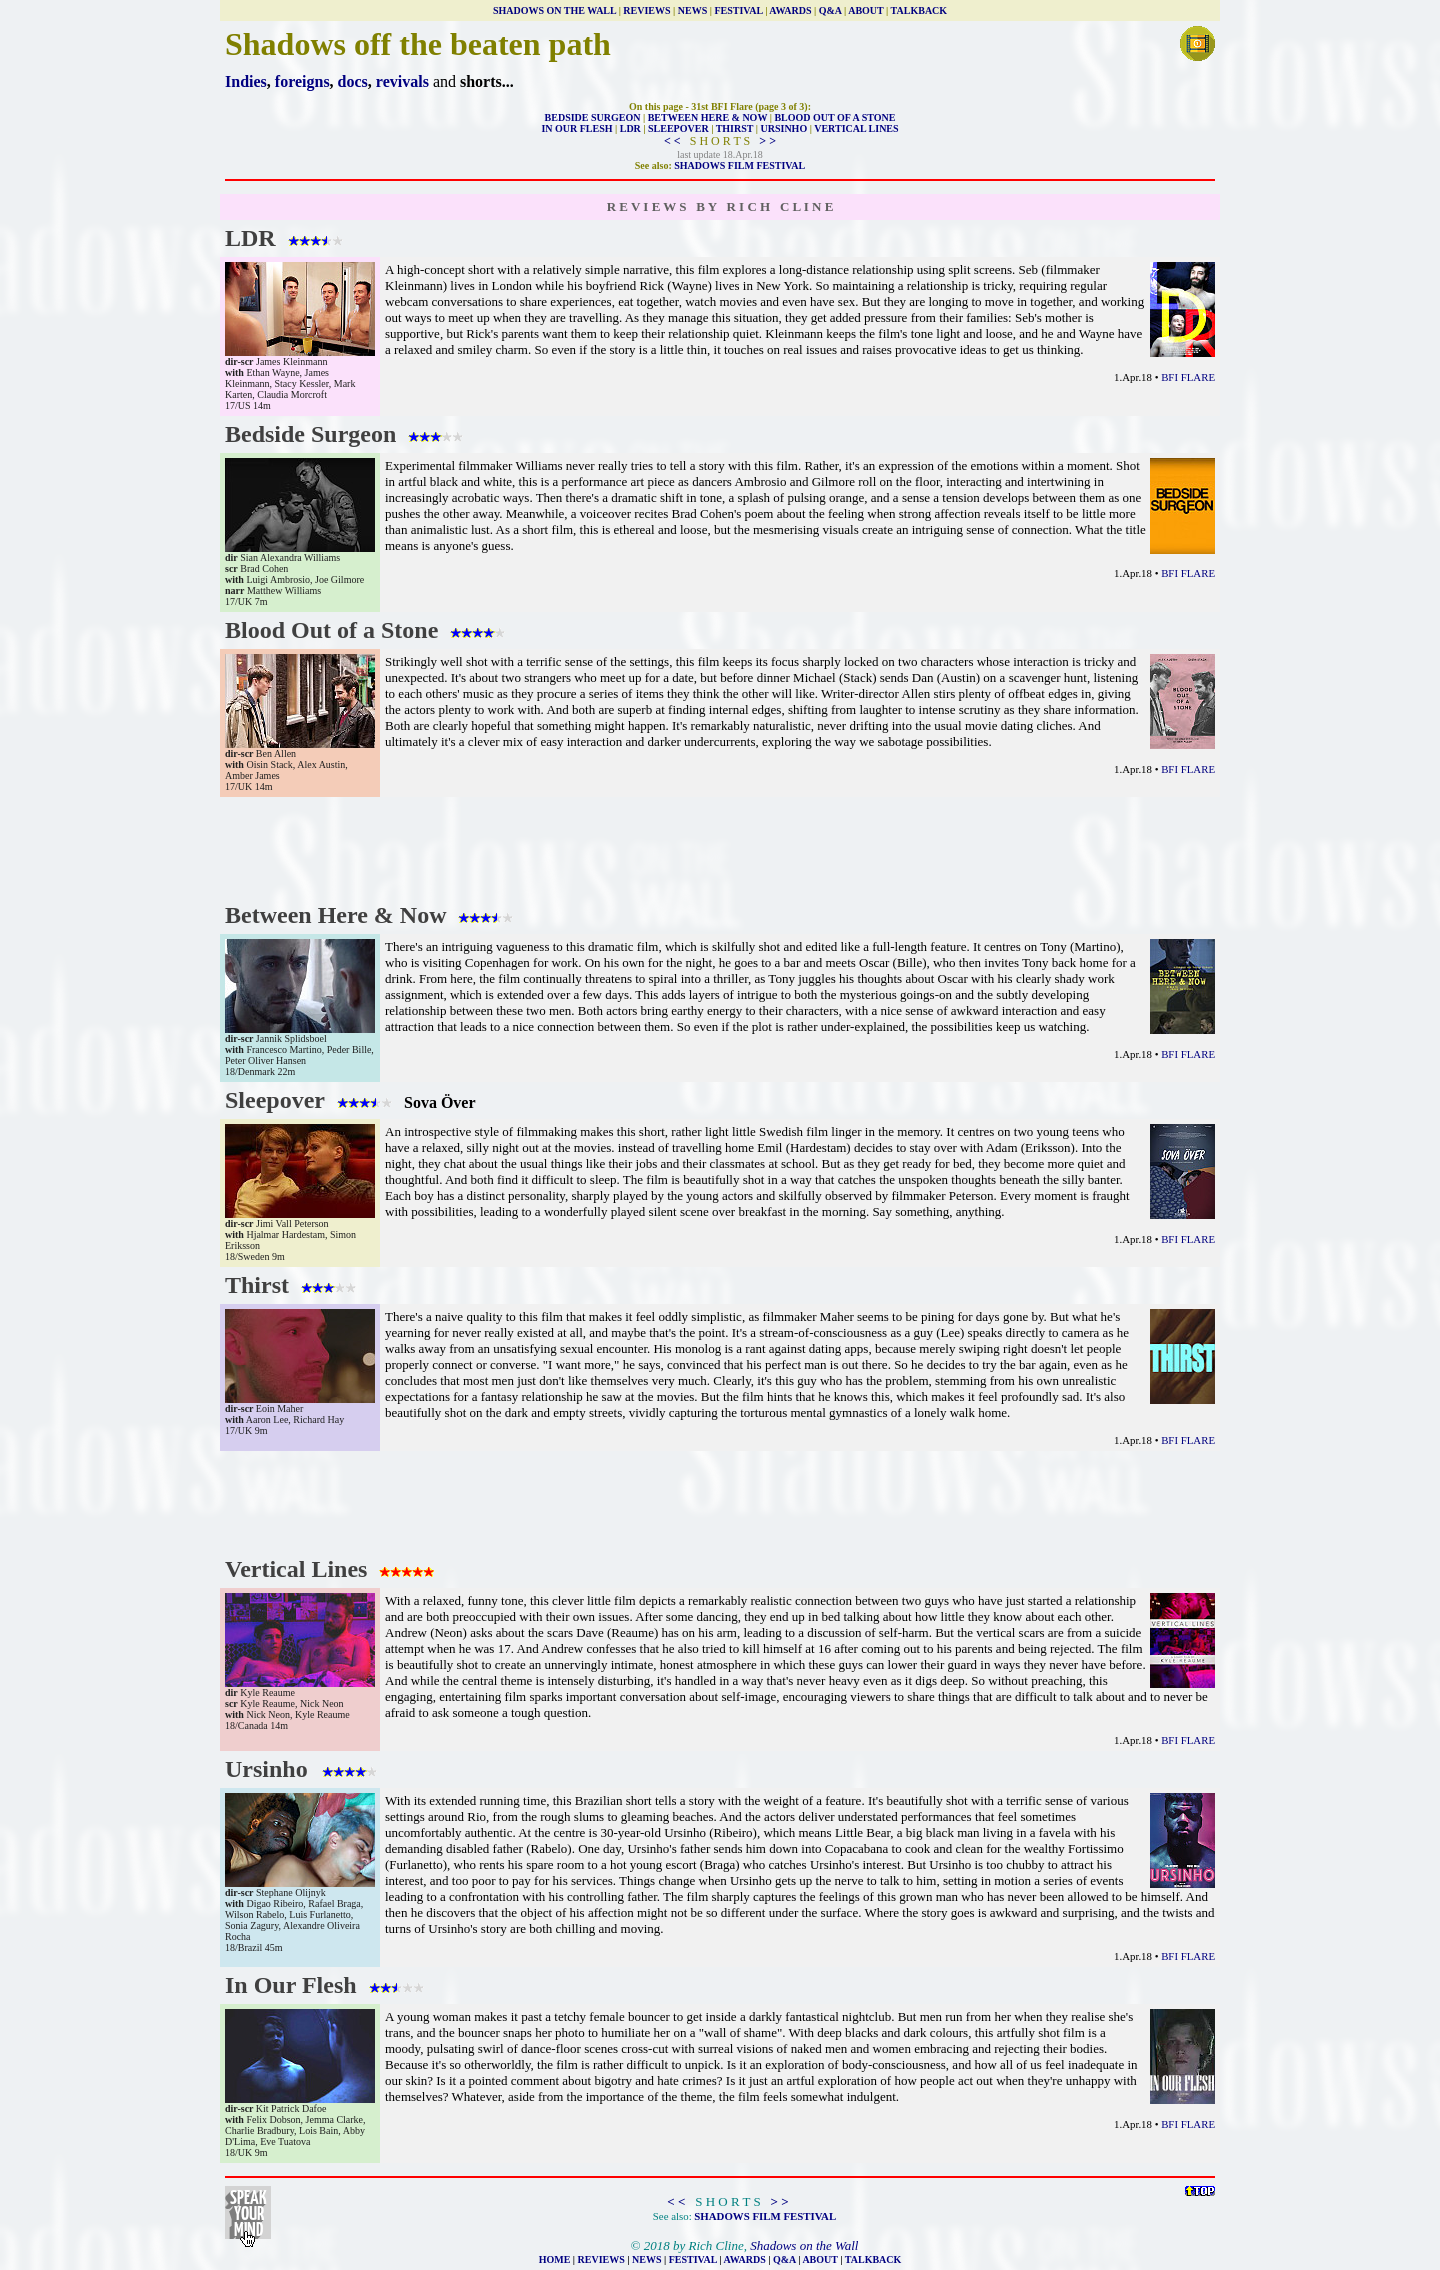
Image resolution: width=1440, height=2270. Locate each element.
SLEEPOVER (678, 128)
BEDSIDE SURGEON (593, 117)
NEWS (692, 10)
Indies (246, 81)
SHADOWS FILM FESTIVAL (739, 165)
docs (353, 81)
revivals (402, 81)
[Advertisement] (720, 847)
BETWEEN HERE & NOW (708, 117)
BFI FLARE (1188, 377)
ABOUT (865, 10)
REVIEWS (646, 10)
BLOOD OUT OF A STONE (834, 117)
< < (672, 141)
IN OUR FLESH (576, 128)
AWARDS (790, 10)
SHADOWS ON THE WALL (554, 10)
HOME (555, 2259)
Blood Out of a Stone (369, 630)
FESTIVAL (738, 10)
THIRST (735, 128)
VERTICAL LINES (856, 128)
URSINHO (783, 128)
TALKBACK (919, 10)
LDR (630, 128)
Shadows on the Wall (804, 2245)
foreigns (302, 81)
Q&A (830, 10)
